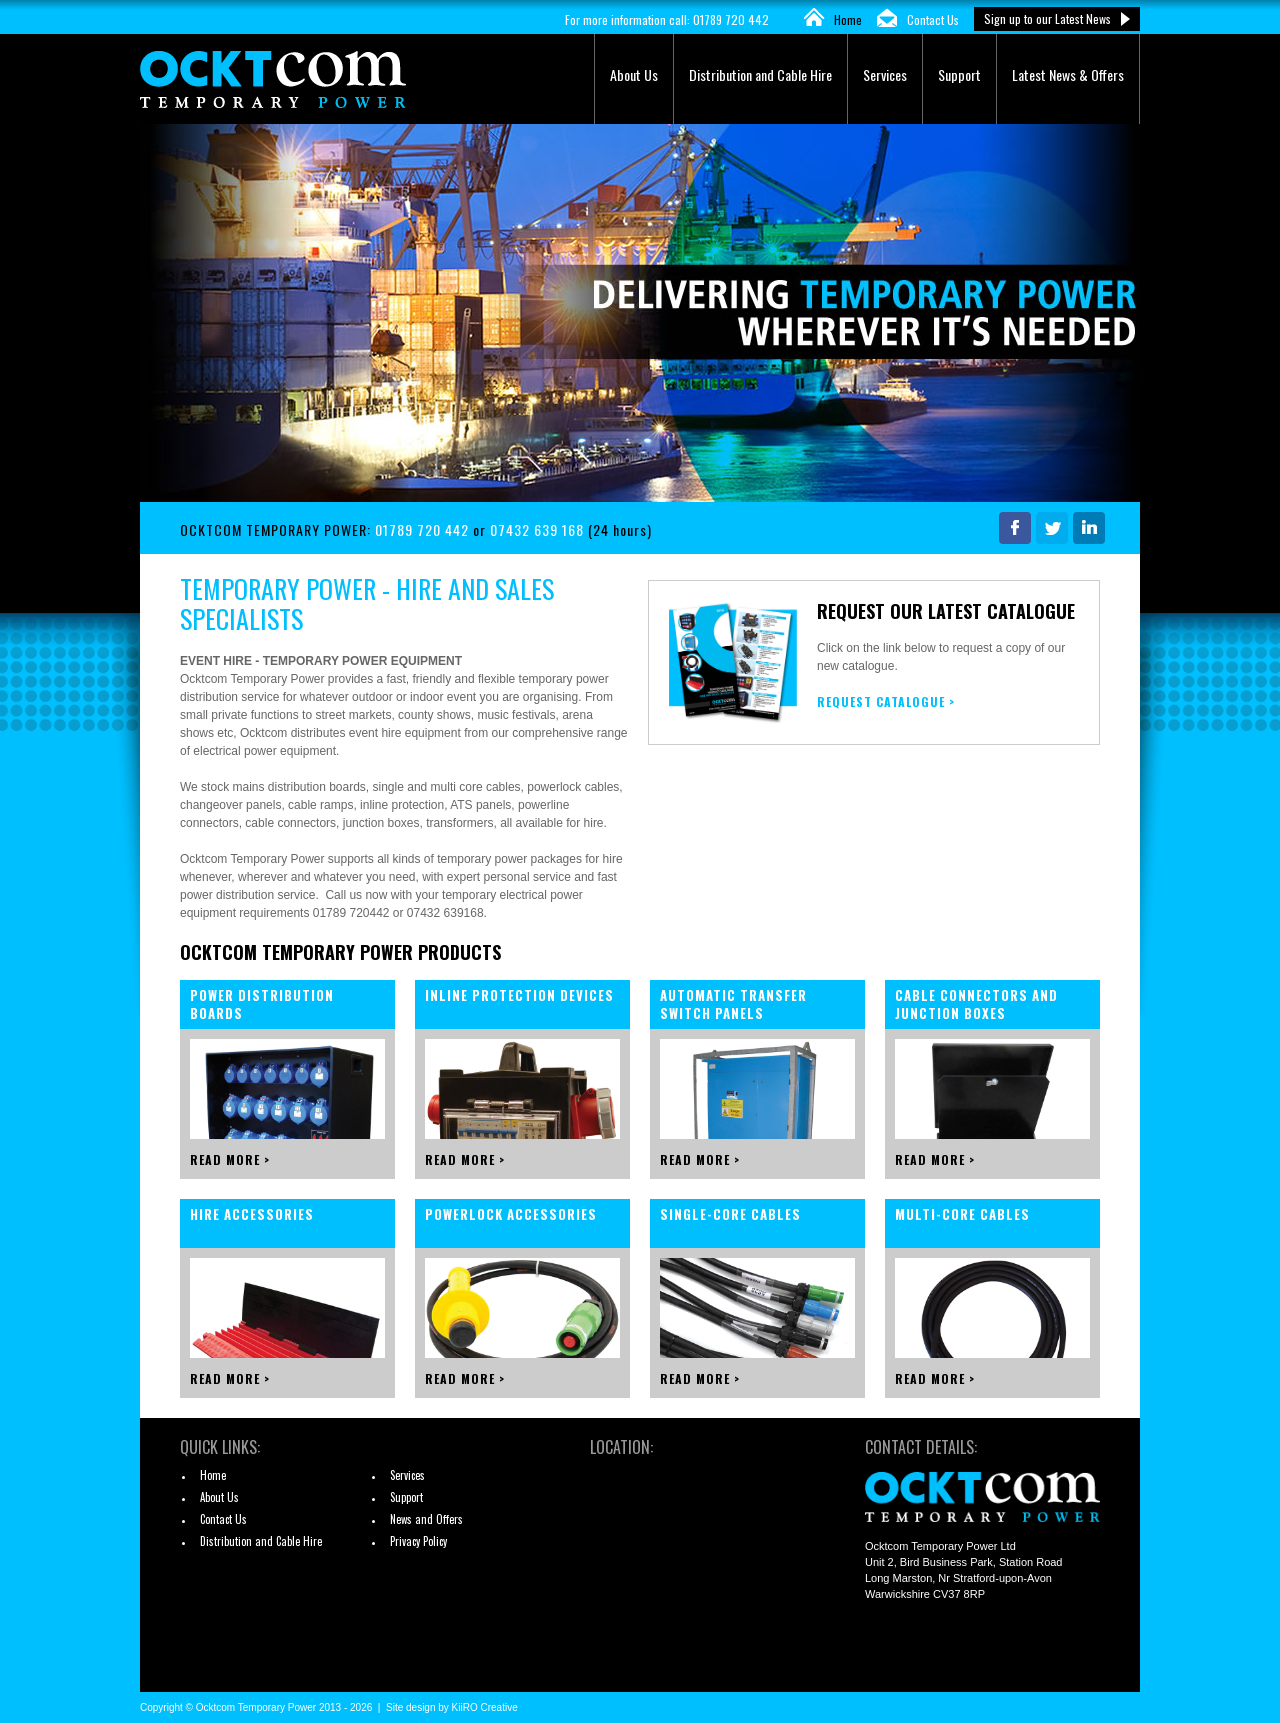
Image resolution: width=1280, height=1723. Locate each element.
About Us (634, 74)
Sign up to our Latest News (1047, 18)
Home (848, 19)
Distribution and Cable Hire (760, 74)
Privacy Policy (418, 1541)
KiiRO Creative (485, 1707)
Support (959, 74)
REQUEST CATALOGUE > (886, 701)
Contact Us (933, 19)
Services (885, 74)
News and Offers (426, 1519)
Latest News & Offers (1068, 74)
